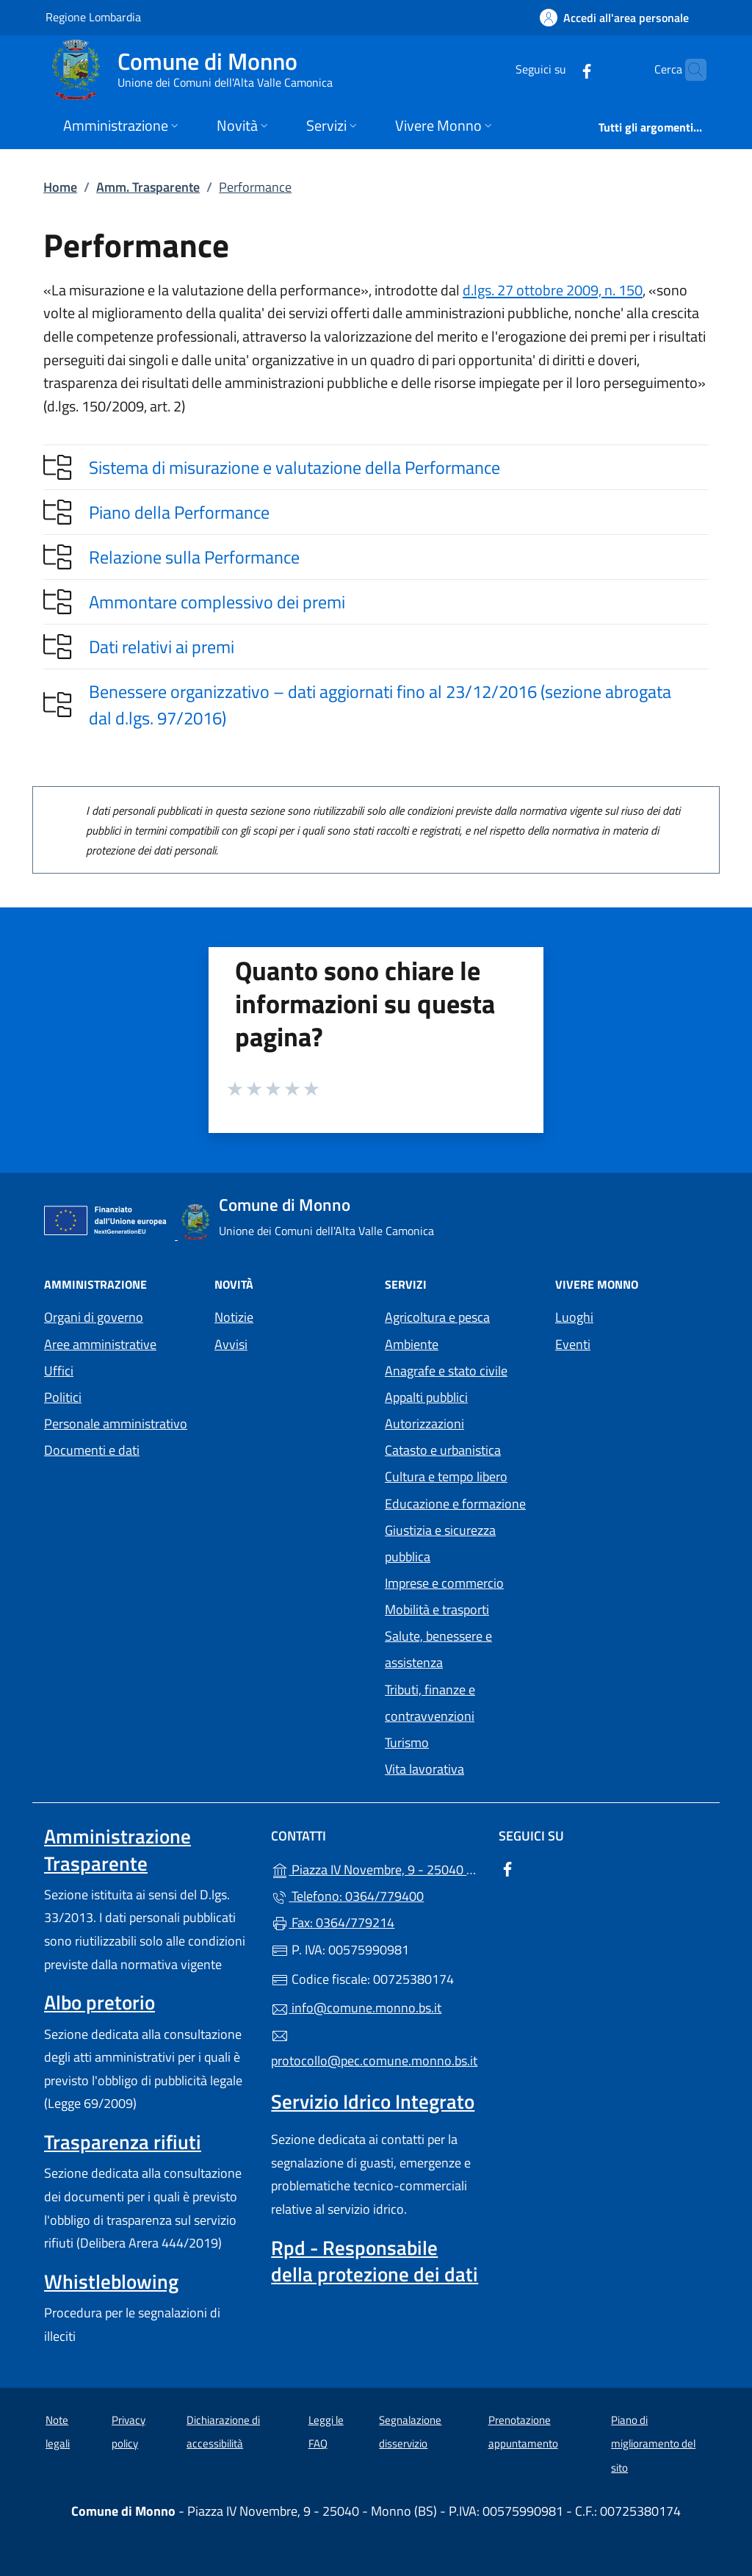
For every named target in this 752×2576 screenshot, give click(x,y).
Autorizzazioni (424, 1423)
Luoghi (574, 1317)
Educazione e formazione (455, 1504)
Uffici (58, 1371)
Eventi (572, 1344)
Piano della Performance (179, 512)
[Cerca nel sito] (688, 69)
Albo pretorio (99, 2002)
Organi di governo (93, 1317)
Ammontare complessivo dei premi (217, 602)
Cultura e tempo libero (446, 1476)
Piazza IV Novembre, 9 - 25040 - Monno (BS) (375, 1868)
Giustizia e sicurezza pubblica (440, 1543)
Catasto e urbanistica (443, 1450)
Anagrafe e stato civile (446, 1371)
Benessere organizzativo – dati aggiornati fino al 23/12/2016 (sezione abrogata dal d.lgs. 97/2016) (380, 704)
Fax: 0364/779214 (332, 1922)
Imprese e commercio (444, 1583)
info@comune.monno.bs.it (356, 2008)
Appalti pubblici (426, 1397)
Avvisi (230, 1344)
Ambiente (411, 1344)
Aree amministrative (100, 1344)
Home (60, 187)
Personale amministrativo (115, 1423)
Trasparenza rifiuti (122, 2141)
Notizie (233, 1317)
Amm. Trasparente (148, 187)
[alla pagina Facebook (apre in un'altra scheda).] (558, 69)
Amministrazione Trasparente (117, 1849)
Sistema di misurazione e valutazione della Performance (294, 467)
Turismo (407, 1742)
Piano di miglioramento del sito (653, 2443)
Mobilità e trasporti (437, 1609)
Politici (63, 1397)
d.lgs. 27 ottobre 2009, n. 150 (553, 289)
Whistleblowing (111, 2281)
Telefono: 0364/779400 (347, 1896)
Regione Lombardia (93, 16)
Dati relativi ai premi (161, 646)
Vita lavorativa (424, 1769)
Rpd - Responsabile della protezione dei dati (374, 2260)
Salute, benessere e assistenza (438, 1649)
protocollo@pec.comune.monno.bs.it (374, 2049)
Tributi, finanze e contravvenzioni (430, 1703)
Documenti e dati (92, 1450)
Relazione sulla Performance (194, 557)
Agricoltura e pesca (437, 1317)
